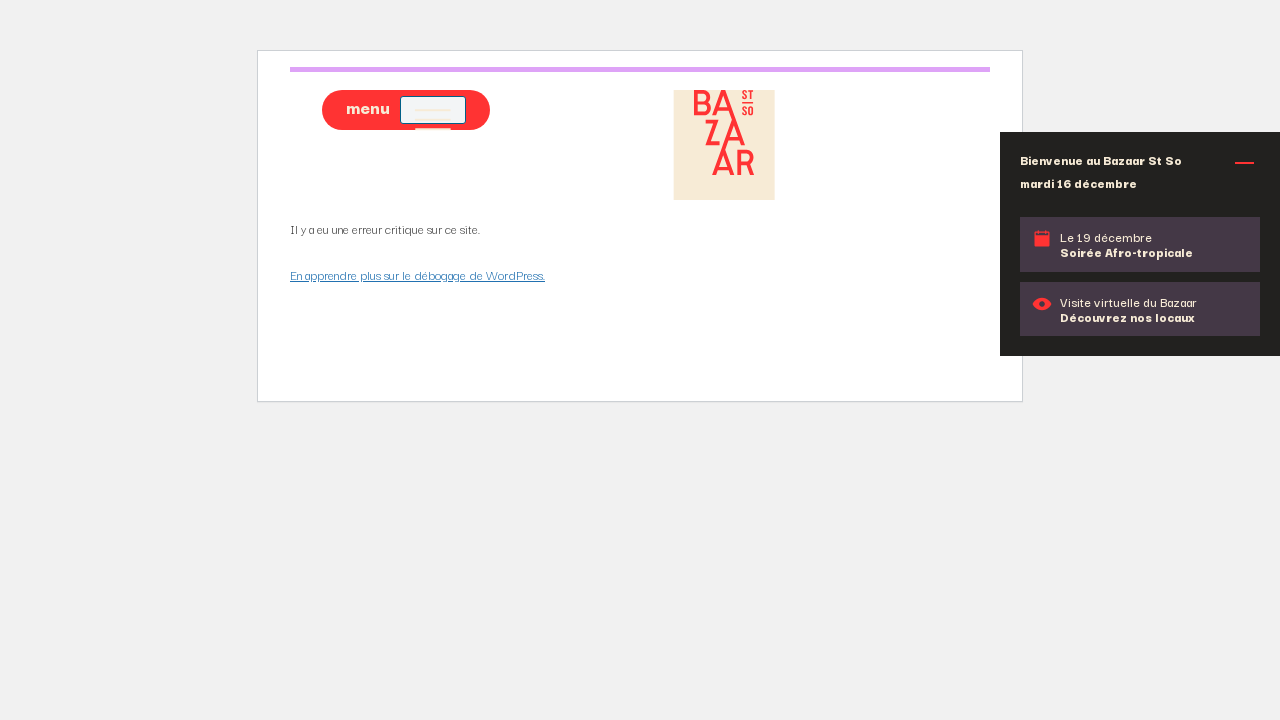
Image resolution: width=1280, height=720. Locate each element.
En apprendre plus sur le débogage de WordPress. (417, 274)
